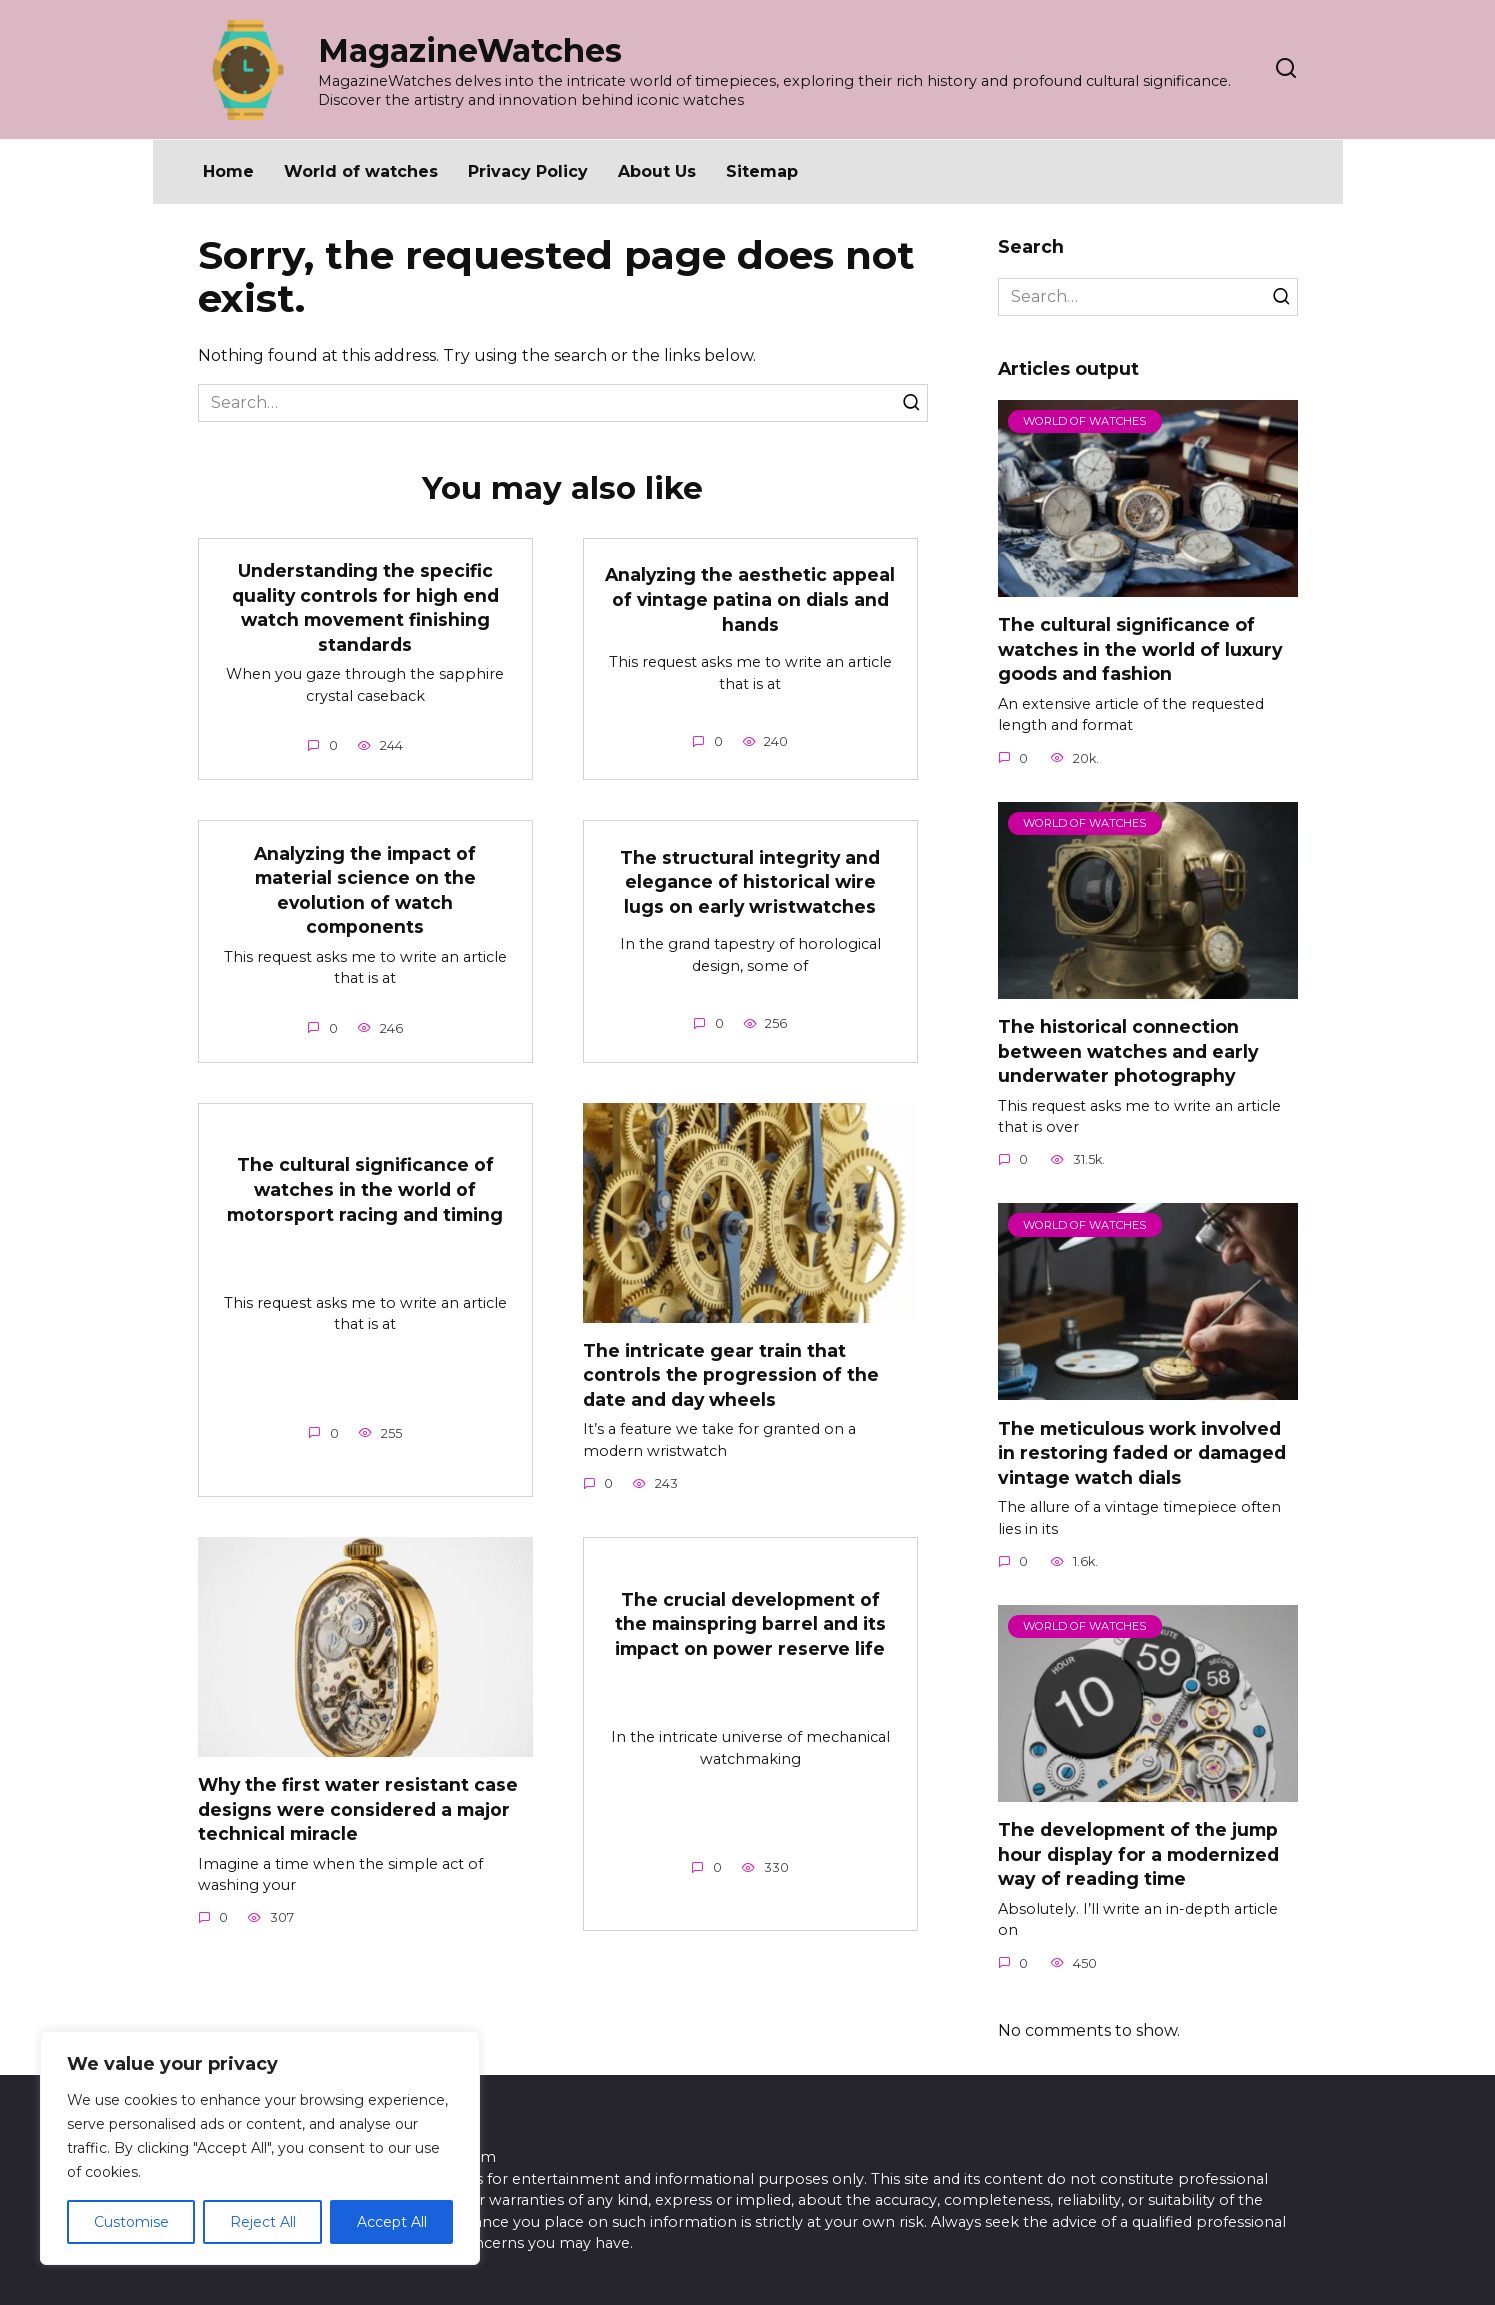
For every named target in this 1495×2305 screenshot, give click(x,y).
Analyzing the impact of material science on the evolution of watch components (365, 890)
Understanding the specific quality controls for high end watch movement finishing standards (365, 607)
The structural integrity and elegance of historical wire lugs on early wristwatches (750, 882)
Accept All (392, 2222)
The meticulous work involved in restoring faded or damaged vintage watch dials (1142, 1452)
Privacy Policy (528, 171)
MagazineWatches (470, 50)
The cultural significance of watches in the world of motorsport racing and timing (365, 1190)
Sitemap (762, 171)
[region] (260, 2148)
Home (228, 171)
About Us (657, 171)
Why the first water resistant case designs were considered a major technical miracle (358, 1810)
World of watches (361, 171)
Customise (131, 2222)
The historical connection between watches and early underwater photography (1128, 1051)
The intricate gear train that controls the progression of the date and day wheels (731, 1375)
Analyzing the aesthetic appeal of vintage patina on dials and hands (750, 599)
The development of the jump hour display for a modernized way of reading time (1138, 1854)
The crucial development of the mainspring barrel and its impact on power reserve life (750, 1624)
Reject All (263, 2222)
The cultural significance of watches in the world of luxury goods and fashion (1140, 649)
